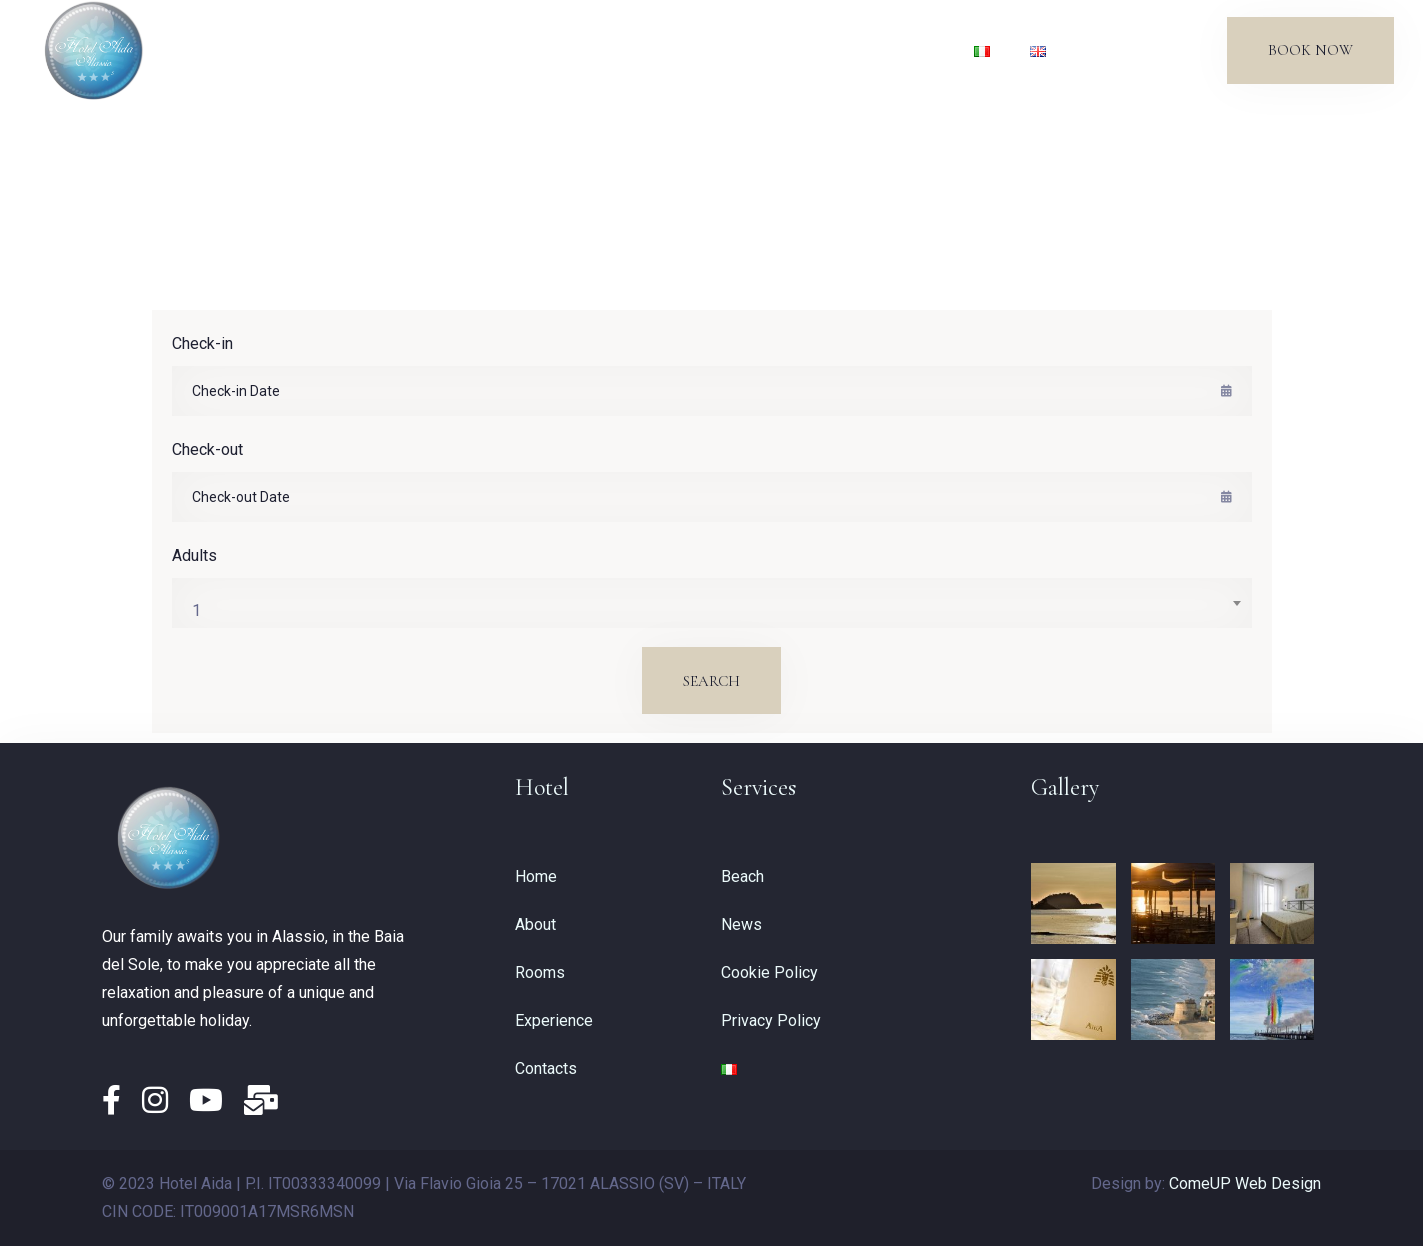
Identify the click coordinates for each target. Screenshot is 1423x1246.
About (456, 50)
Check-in (202, 343)
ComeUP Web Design (1245, 1183)
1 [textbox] (196, 610)
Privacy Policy (771, 1020)
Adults (194, 555)
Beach (735, 50)
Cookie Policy (769, 972)
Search (711, 681)
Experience (639, 50)
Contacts (903, 50)
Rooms (540, 50)
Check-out (207, 449)
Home (376, 50)
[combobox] (712, 603)
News (814, 50)
